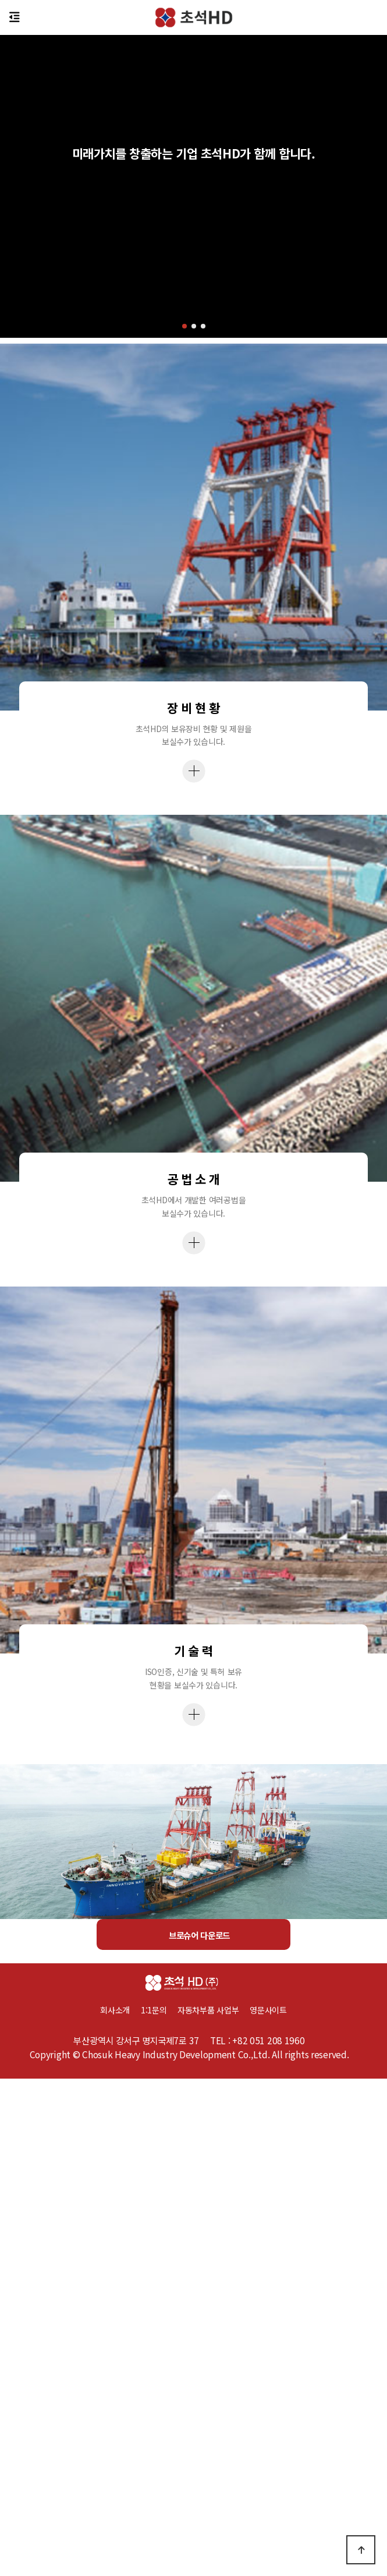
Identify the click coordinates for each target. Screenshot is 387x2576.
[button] (184, 326)
